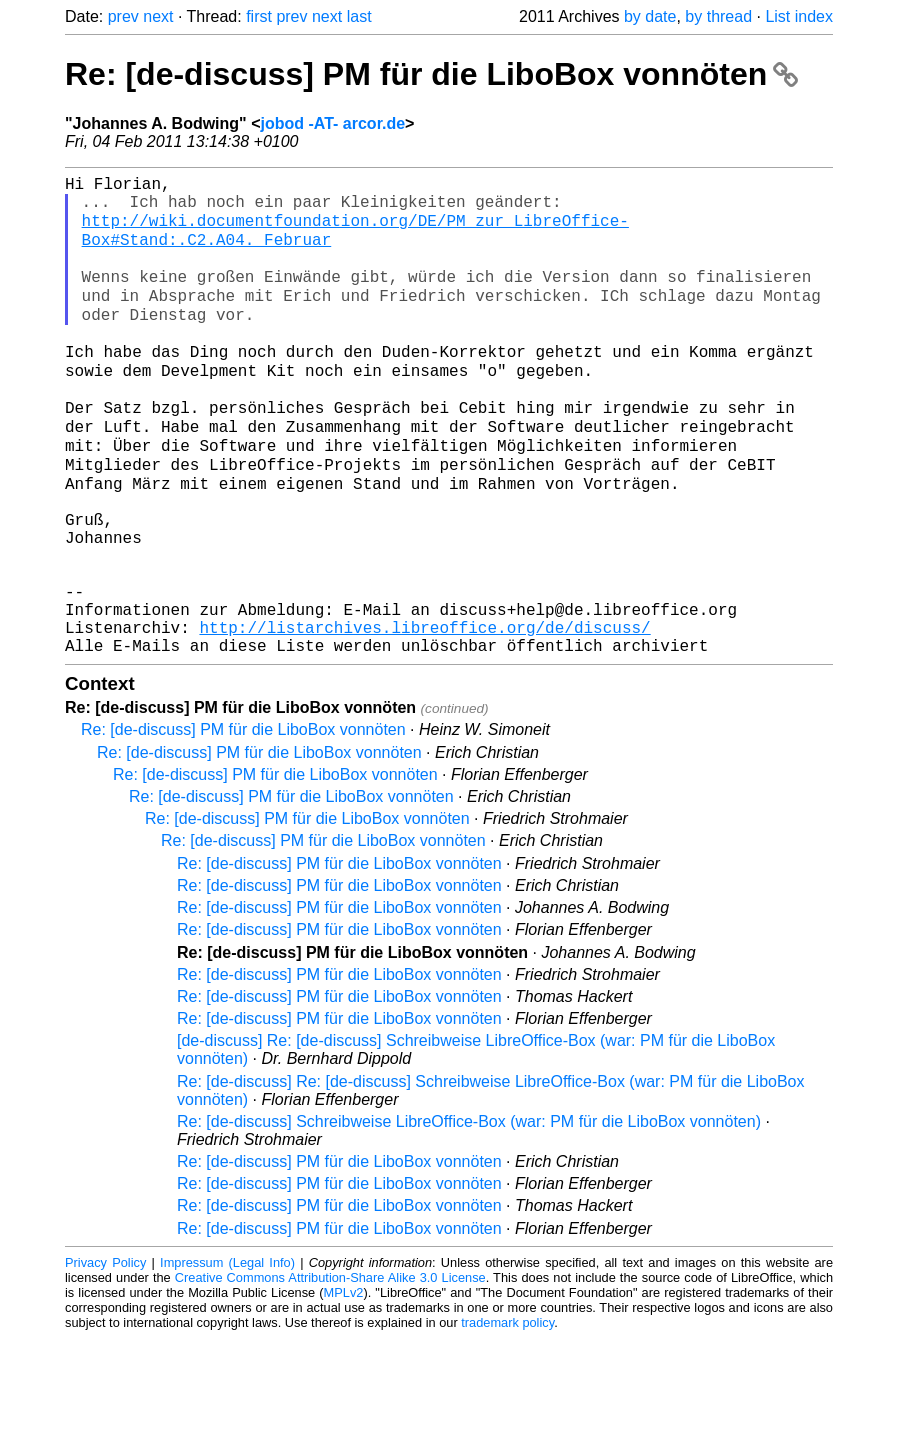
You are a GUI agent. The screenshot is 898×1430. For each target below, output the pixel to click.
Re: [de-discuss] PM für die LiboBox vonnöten (431, 74)
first (259, 16)
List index (799, 16)
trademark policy (507, 1414)
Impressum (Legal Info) (227, 1354)
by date (650, 16)
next (158, 16)
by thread (718, 16)
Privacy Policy (105, 1354)
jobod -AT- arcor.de (332, 123)
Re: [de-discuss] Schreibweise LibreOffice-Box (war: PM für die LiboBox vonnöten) (469, 1213)
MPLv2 (344, 1384)
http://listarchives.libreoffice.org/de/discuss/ (424, 715)
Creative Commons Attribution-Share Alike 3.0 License (330, 1369)
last (359, 16)
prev (123, 16)
